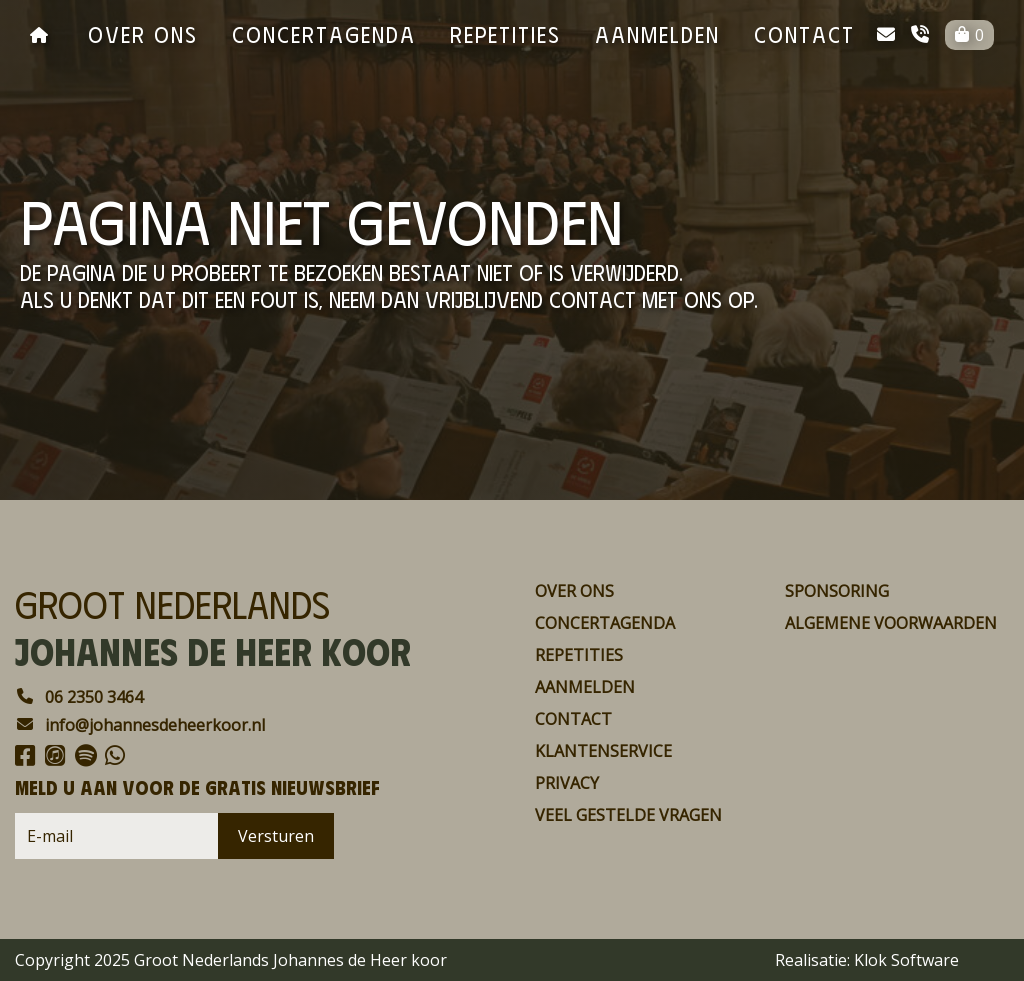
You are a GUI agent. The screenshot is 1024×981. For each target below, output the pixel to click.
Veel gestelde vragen (628, 815)
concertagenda (324, 33)
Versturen (276, 836)
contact (804, 33)
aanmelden (657, 33)
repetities (505, 33)
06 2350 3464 (79, 697)
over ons (143, 33)
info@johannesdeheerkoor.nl (140, 725)
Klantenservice (603, 751)
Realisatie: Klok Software (867, 960)
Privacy (567, 783)
